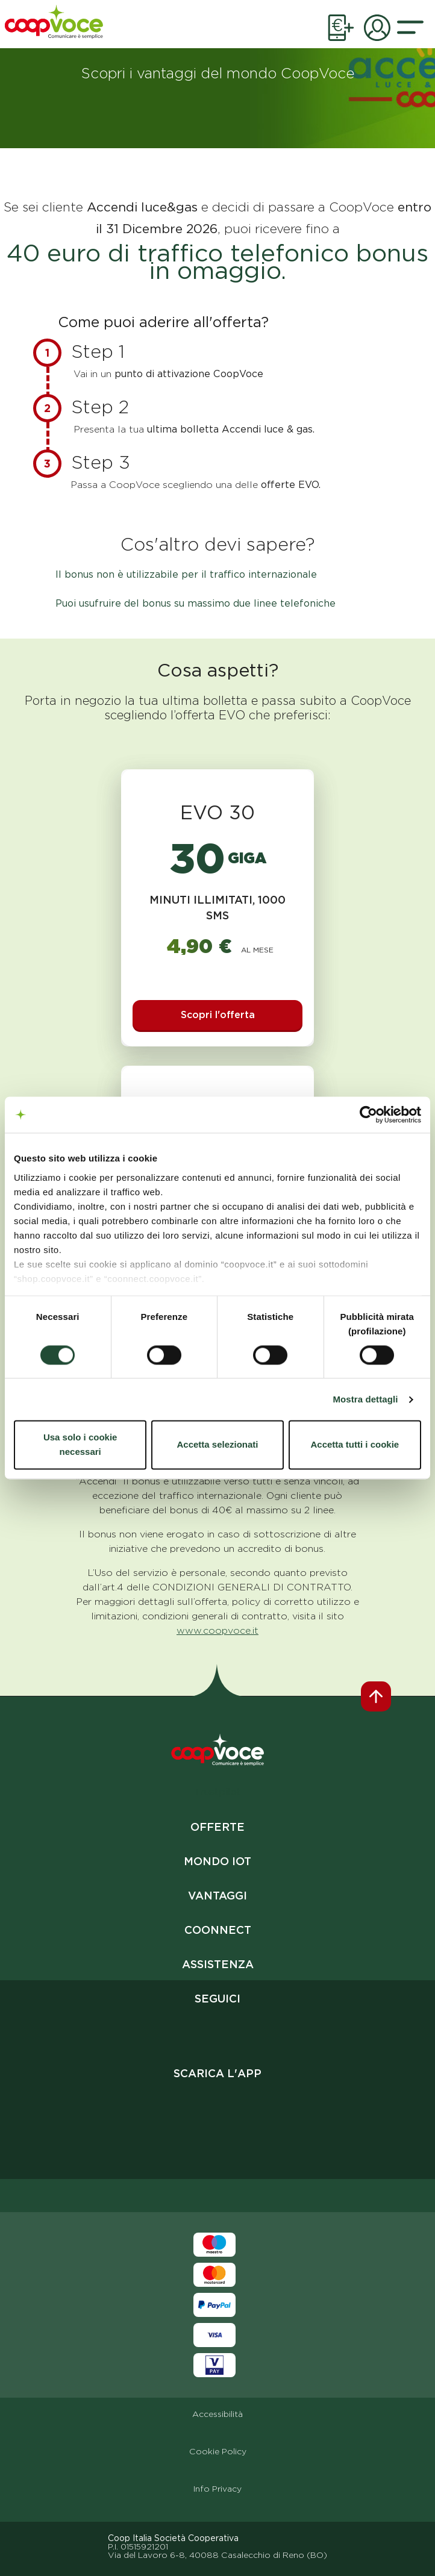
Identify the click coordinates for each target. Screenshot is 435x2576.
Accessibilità (217, 2414)
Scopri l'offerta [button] (218, 1015)
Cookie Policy (217, 2451)
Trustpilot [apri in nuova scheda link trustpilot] (217, 1792)
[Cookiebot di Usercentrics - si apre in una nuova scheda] (368, 1114)
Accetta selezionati (217, 1445)
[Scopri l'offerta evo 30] (218, 1016)
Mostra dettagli (365, 1399)
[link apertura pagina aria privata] (377, 31)
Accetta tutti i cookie (354, 1445)
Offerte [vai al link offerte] (217, 1827)
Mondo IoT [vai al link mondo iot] (217, 1861)
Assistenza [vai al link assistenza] (218, 1964)
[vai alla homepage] (54, 24)
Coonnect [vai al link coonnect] (217, 1930)
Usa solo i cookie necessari (80, 1445)
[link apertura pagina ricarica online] (341, 31)
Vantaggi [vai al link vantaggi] (217, 1895)
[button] (410, 31)
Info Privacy (217, 2488)
